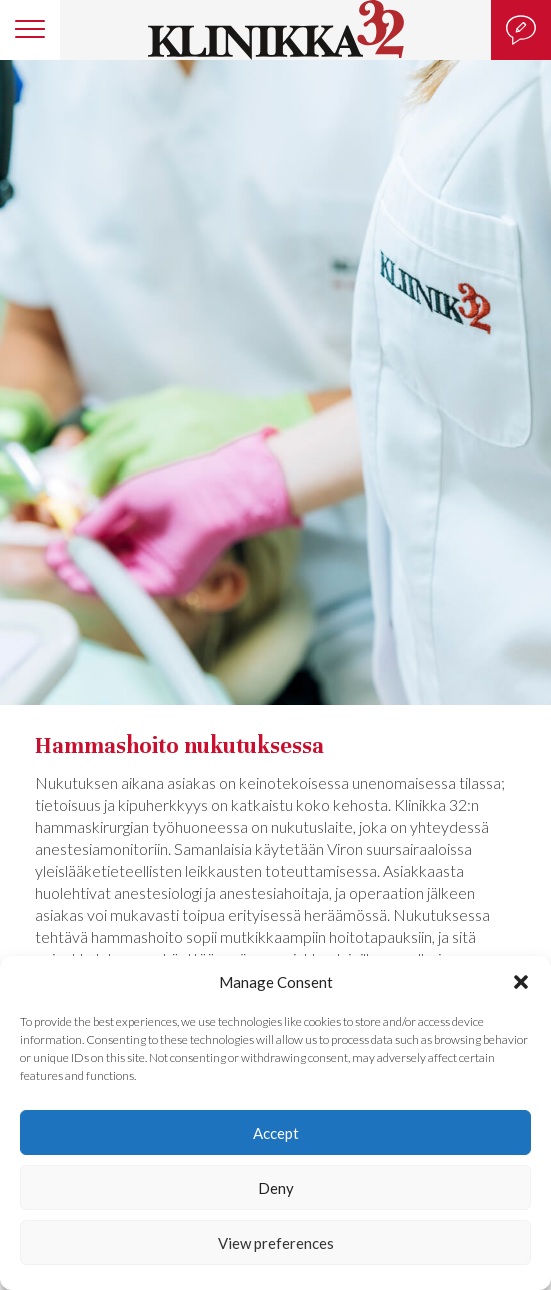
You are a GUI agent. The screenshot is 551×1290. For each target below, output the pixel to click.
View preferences (276, 1243)
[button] (521, 982)
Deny (276, 1188)
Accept (276, 1133)
